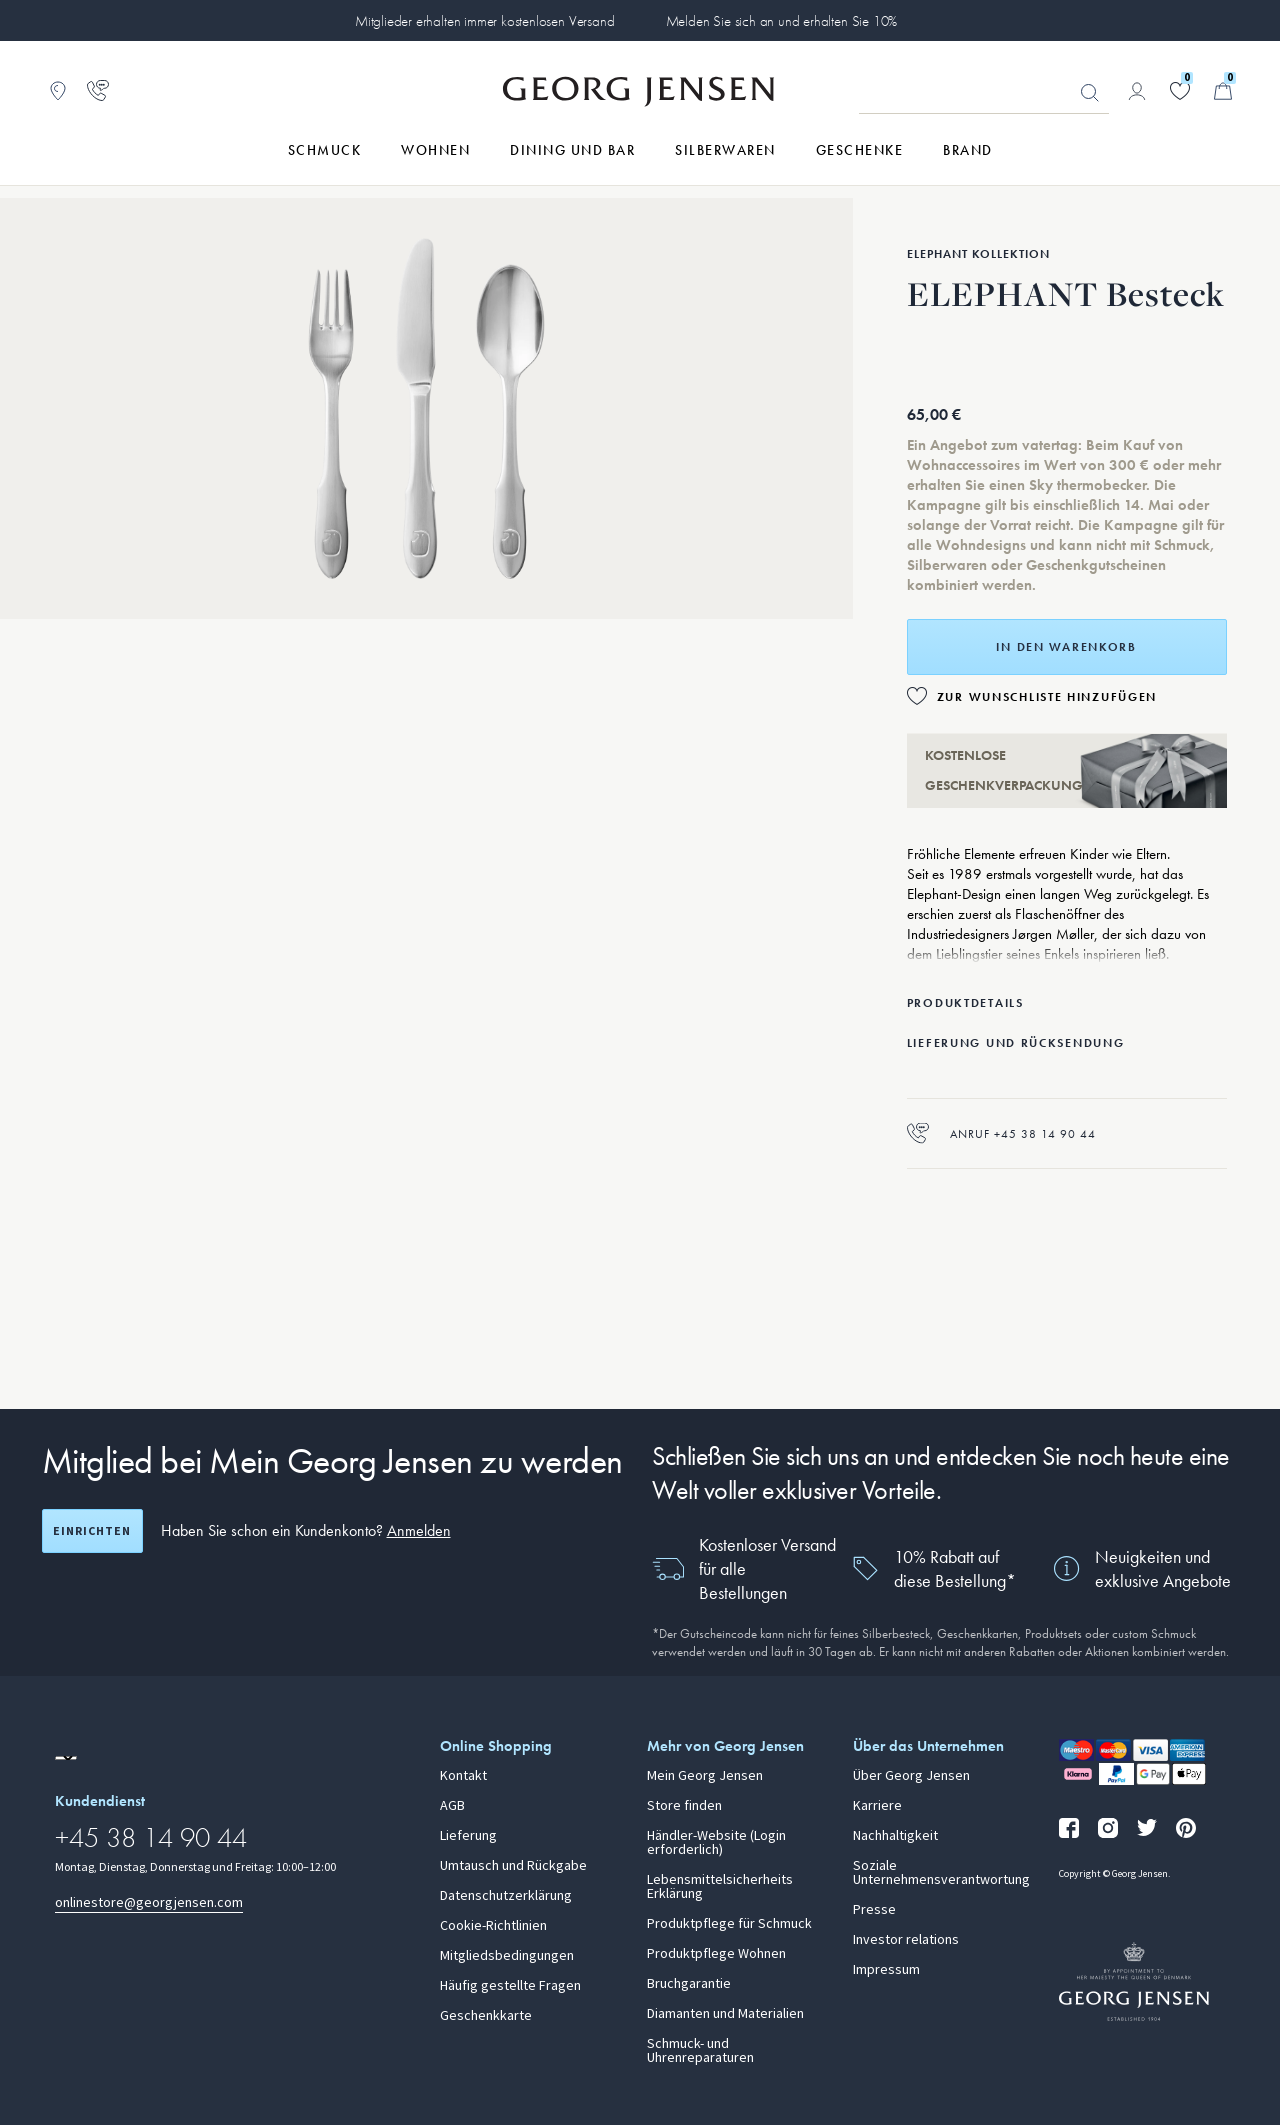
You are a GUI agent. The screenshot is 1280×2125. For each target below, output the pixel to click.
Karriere (877, 1806)
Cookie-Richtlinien (493, 1926)
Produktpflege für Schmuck (729, 1924)
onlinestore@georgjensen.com (149, 1902)
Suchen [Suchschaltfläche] (1090, 93)
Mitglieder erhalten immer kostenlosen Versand (484, 21)
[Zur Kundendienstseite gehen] (98, 91)
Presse (874, 1910)
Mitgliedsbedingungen (507, 1956)
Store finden (684, 1806)
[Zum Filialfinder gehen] (58, 91)
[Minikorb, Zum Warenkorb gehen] (1223, 91)
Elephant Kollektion (978, 254)
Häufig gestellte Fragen (510, 1986)
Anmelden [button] (419, 1530)
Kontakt (463, 1776)
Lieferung (468, 1836)
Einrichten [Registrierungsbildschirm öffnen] (92, 1531)
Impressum (886, 1970)
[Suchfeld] (984, 92)
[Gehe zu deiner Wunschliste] (1180, 91)
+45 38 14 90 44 (151, 1837)
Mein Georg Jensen (705, 1776)
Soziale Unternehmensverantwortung (941, 1873)
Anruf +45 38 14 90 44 (1001, 1133)
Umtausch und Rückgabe (513, 1866)
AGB (452, 1806)
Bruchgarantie (689, 1984)
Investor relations (906, 1940)
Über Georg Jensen (911, 1776)
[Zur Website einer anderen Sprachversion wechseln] (66, 1758)
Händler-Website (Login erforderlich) (716, 1843)
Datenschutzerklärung (506, 1896)
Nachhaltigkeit (895, 1836)
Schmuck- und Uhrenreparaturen (700, 2051)
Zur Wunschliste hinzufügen (1047, 697)
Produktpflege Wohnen (716, 1954)
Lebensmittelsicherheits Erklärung (720, 1887)
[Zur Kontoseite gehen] (1137, 91)
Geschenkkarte (486, 2016)
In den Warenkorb (1066, 647)
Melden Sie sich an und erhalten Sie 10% (782, 21)
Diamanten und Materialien (725, 2014)
